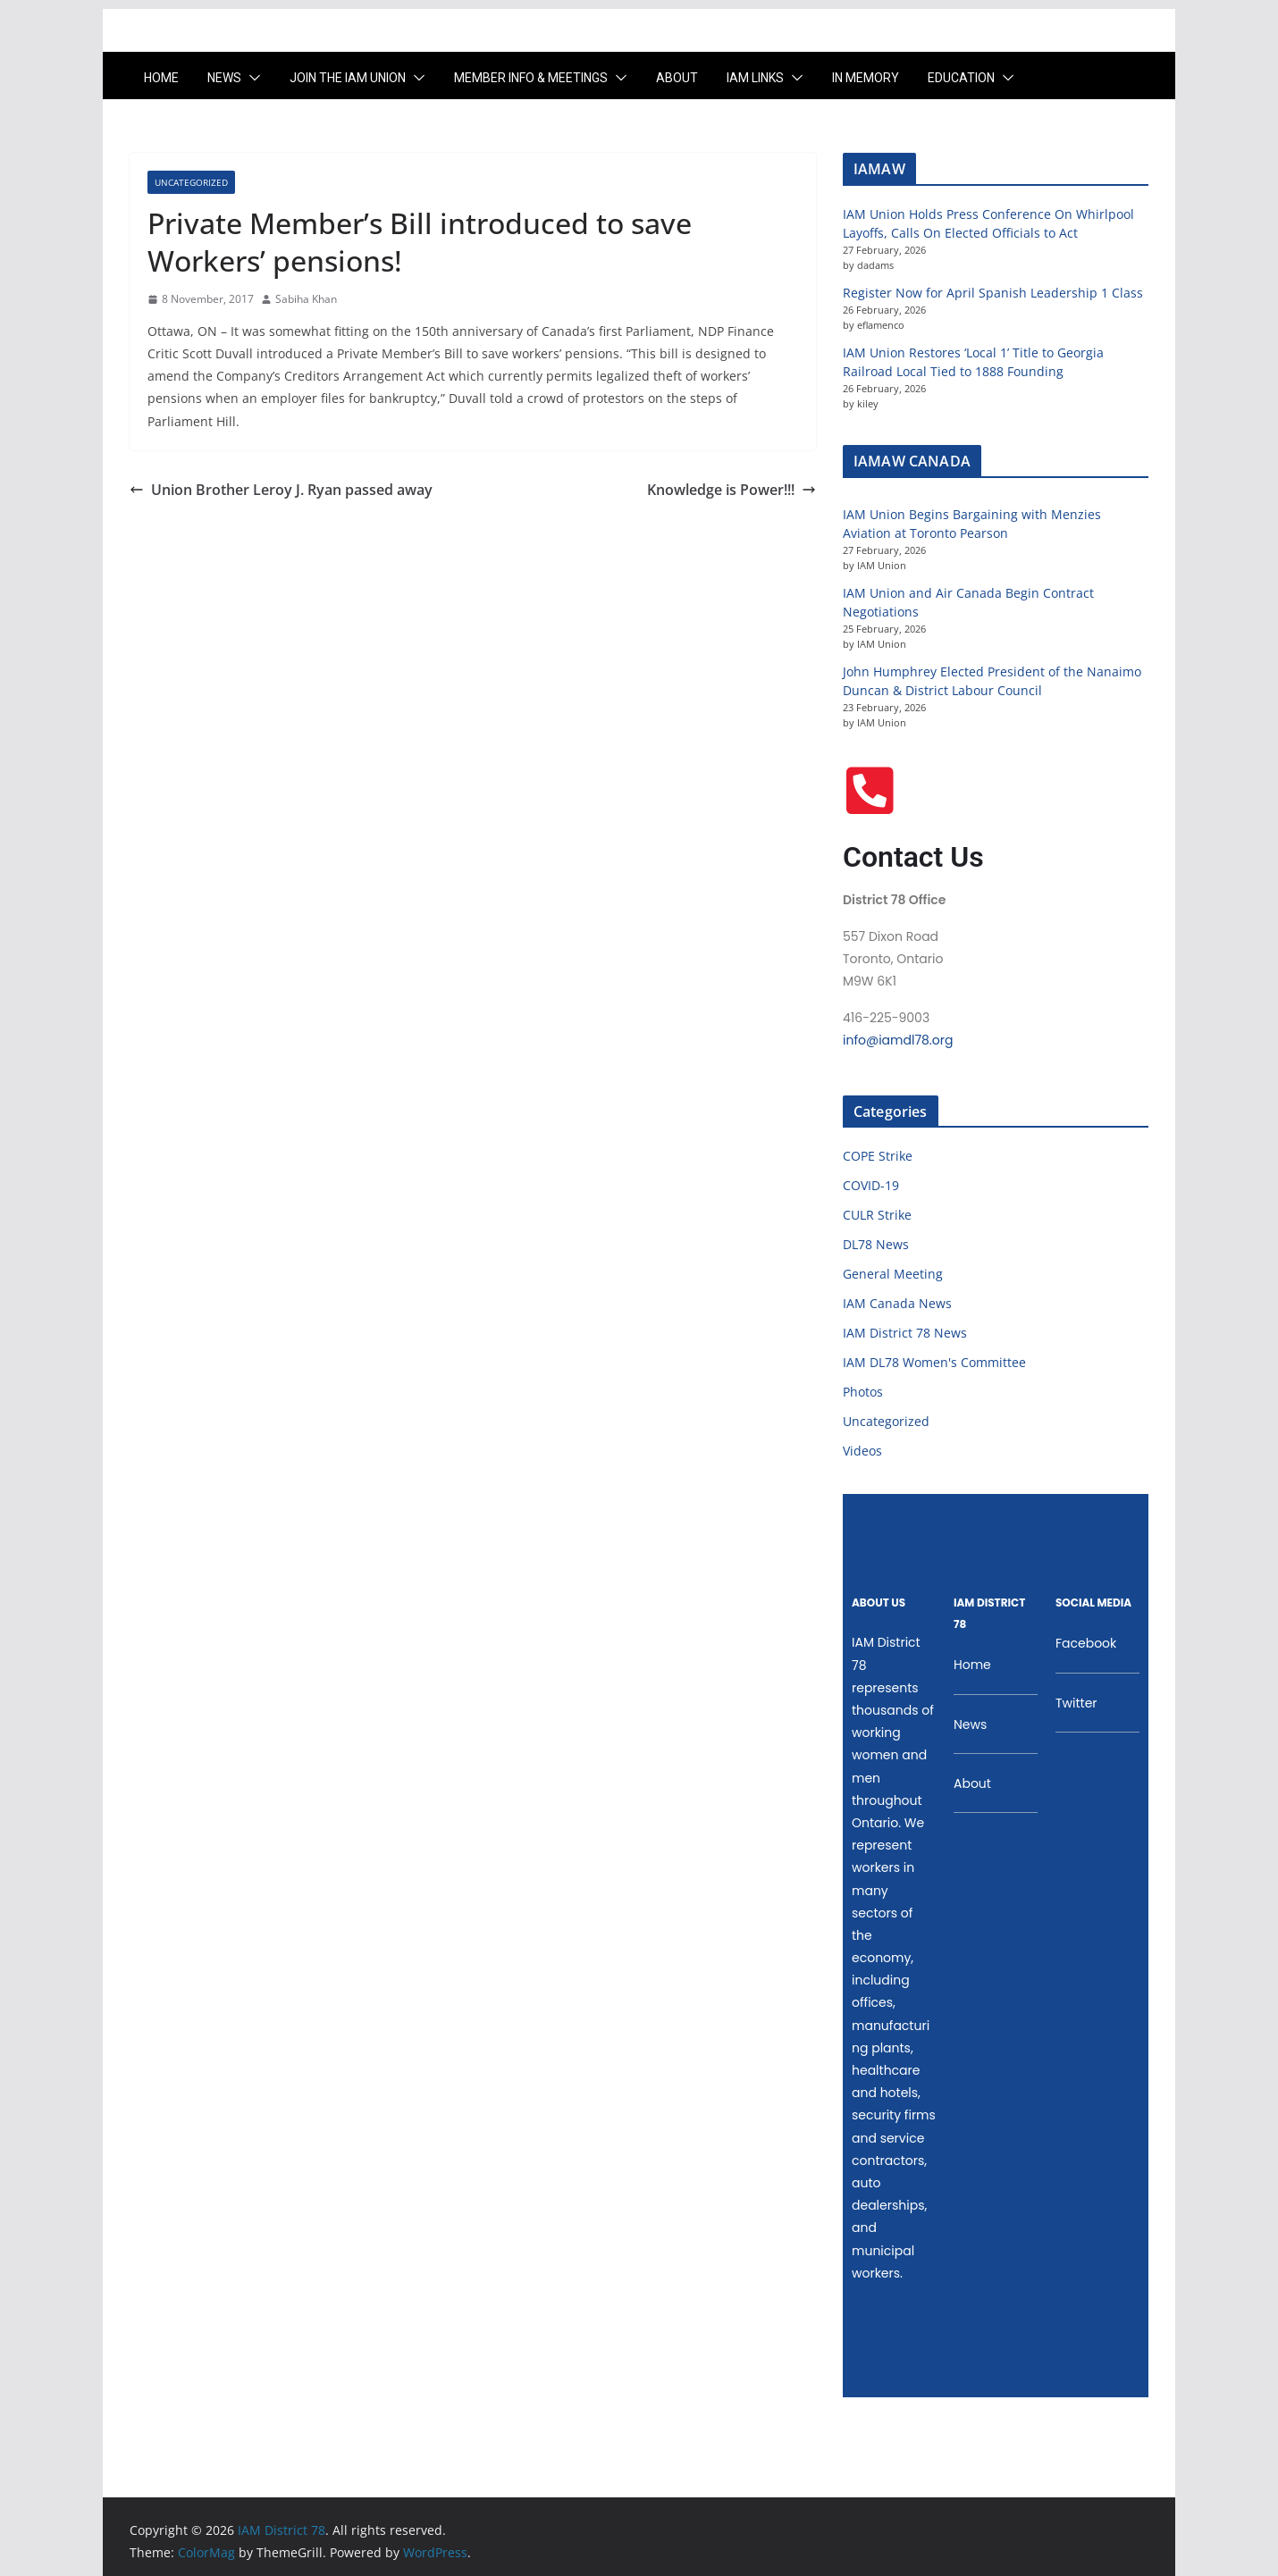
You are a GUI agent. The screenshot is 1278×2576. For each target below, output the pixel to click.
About (677, 78)
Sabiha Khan (306, 298)
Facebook (1085, 1643)
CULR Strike (877, 1214)
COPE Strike (877, 1155)
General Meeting (893, 1273)
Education (961, 78)
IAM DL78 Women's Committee (934, 1362)
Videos (862, 1450)
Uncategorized (191, 182)
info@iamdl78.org (898, 1040)
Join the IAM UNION (348, 78)
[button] (251, 77)
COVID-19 (871, 1185)
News (224, 78)
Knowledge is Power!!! (731, 489)
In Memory (865, 78)
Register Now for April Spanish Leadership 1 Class (993, 292)
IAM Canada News (897, 1303)
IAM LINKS (755, 78)
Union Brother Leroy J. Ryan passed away (281, 489)
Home (161, 78)
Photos (863, 1391)
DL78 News (876, 1244)
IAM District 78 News (905, 1332)
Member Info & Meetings (531, 78)
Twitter (1076, 1703)
